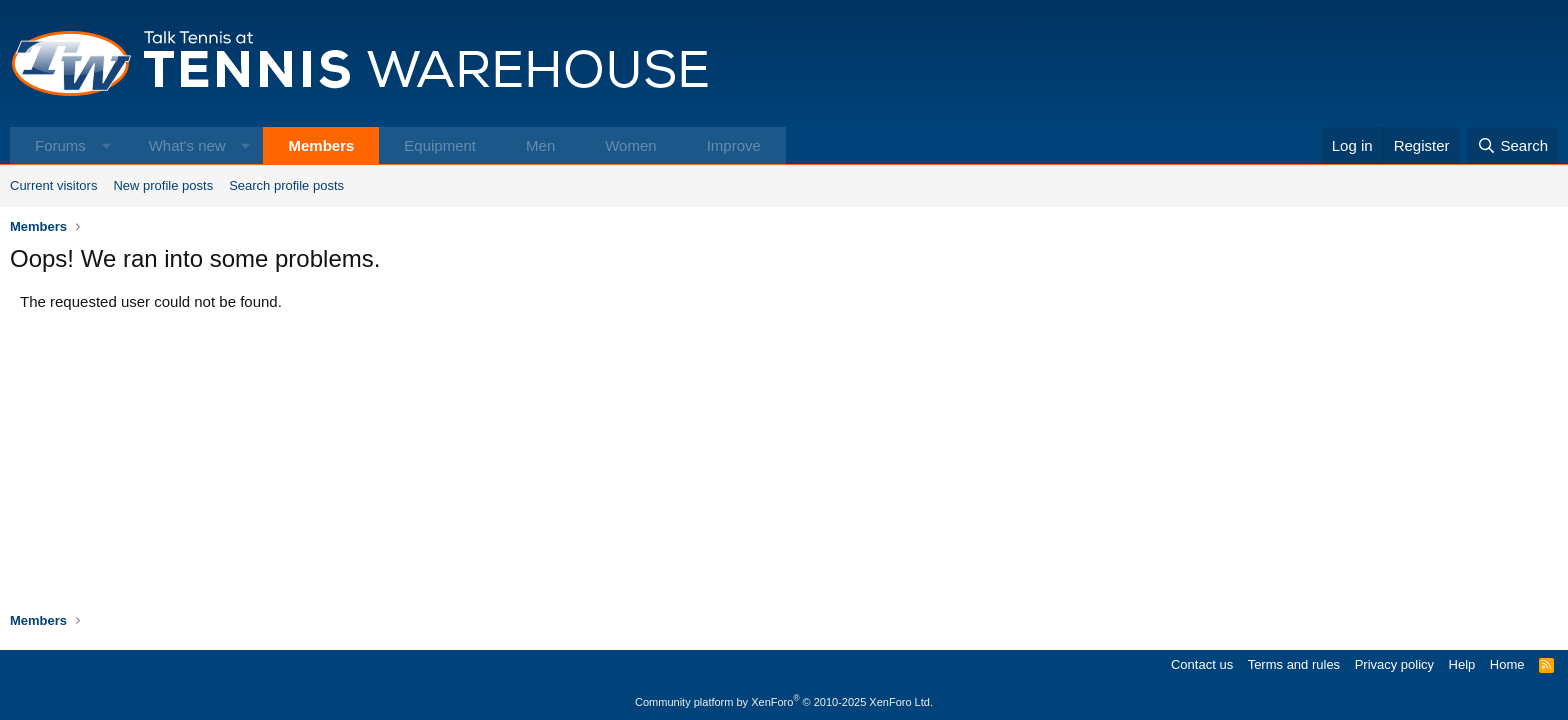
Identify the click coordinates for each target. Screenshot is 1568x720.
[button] (106, 145)
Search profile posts (286, 185)
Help (1462, 664)
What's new (187, 145)
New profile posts (163, 185)
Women (630, 145)
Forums (60, 145)
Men (540, 145)
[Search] (1512, 145)
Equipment (440, 145)
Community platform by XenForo (784, 702)
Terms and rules (1294, 664)
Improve (734, 145)
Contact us (1202, 664)
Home (1507, 664)
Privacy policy (1394, 664)
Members (321, 145)
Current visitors (53, 185)
